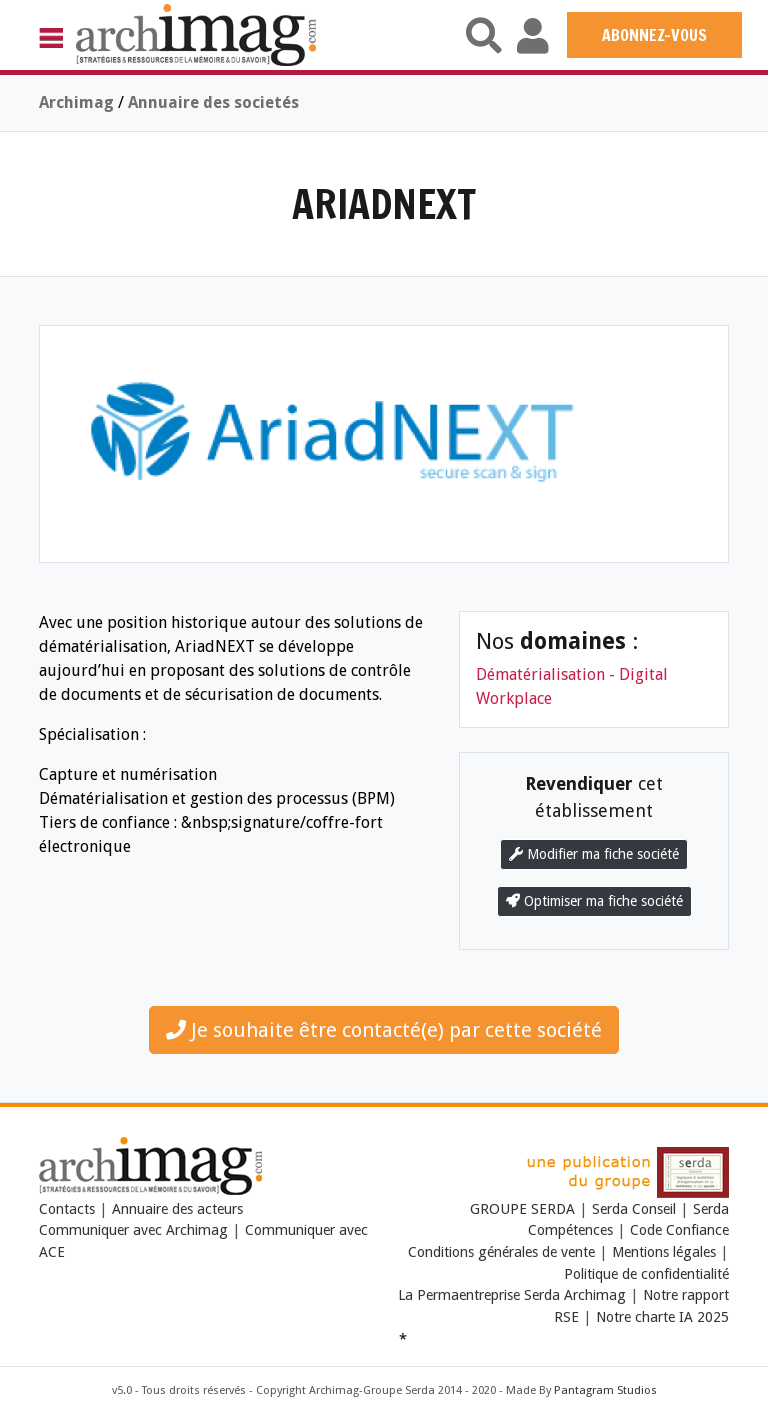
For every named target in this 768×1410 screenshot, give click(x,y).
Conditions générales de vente (501, 1252)
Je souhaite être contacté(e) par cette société (384, 1030)
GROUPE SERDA (524, 1209)
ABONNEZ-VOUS (654, 35)
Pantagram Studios (605, 1390)
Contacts (67, 1209)
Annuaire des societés (213, 102)
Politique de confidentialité (646, 1274)
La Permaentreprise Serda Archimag (512, 1295)
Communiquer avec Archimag (133, 1230)
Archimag (76, 102)
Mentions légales (664, 1252)
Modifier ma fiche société (594, 854)
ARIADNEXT (384, 203)
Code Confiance (679, 1230)
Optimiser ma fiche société (594, 901)
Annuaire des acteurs (177, 1209)
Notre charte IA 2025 (662, 1317)
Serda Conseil (634, 1209)
